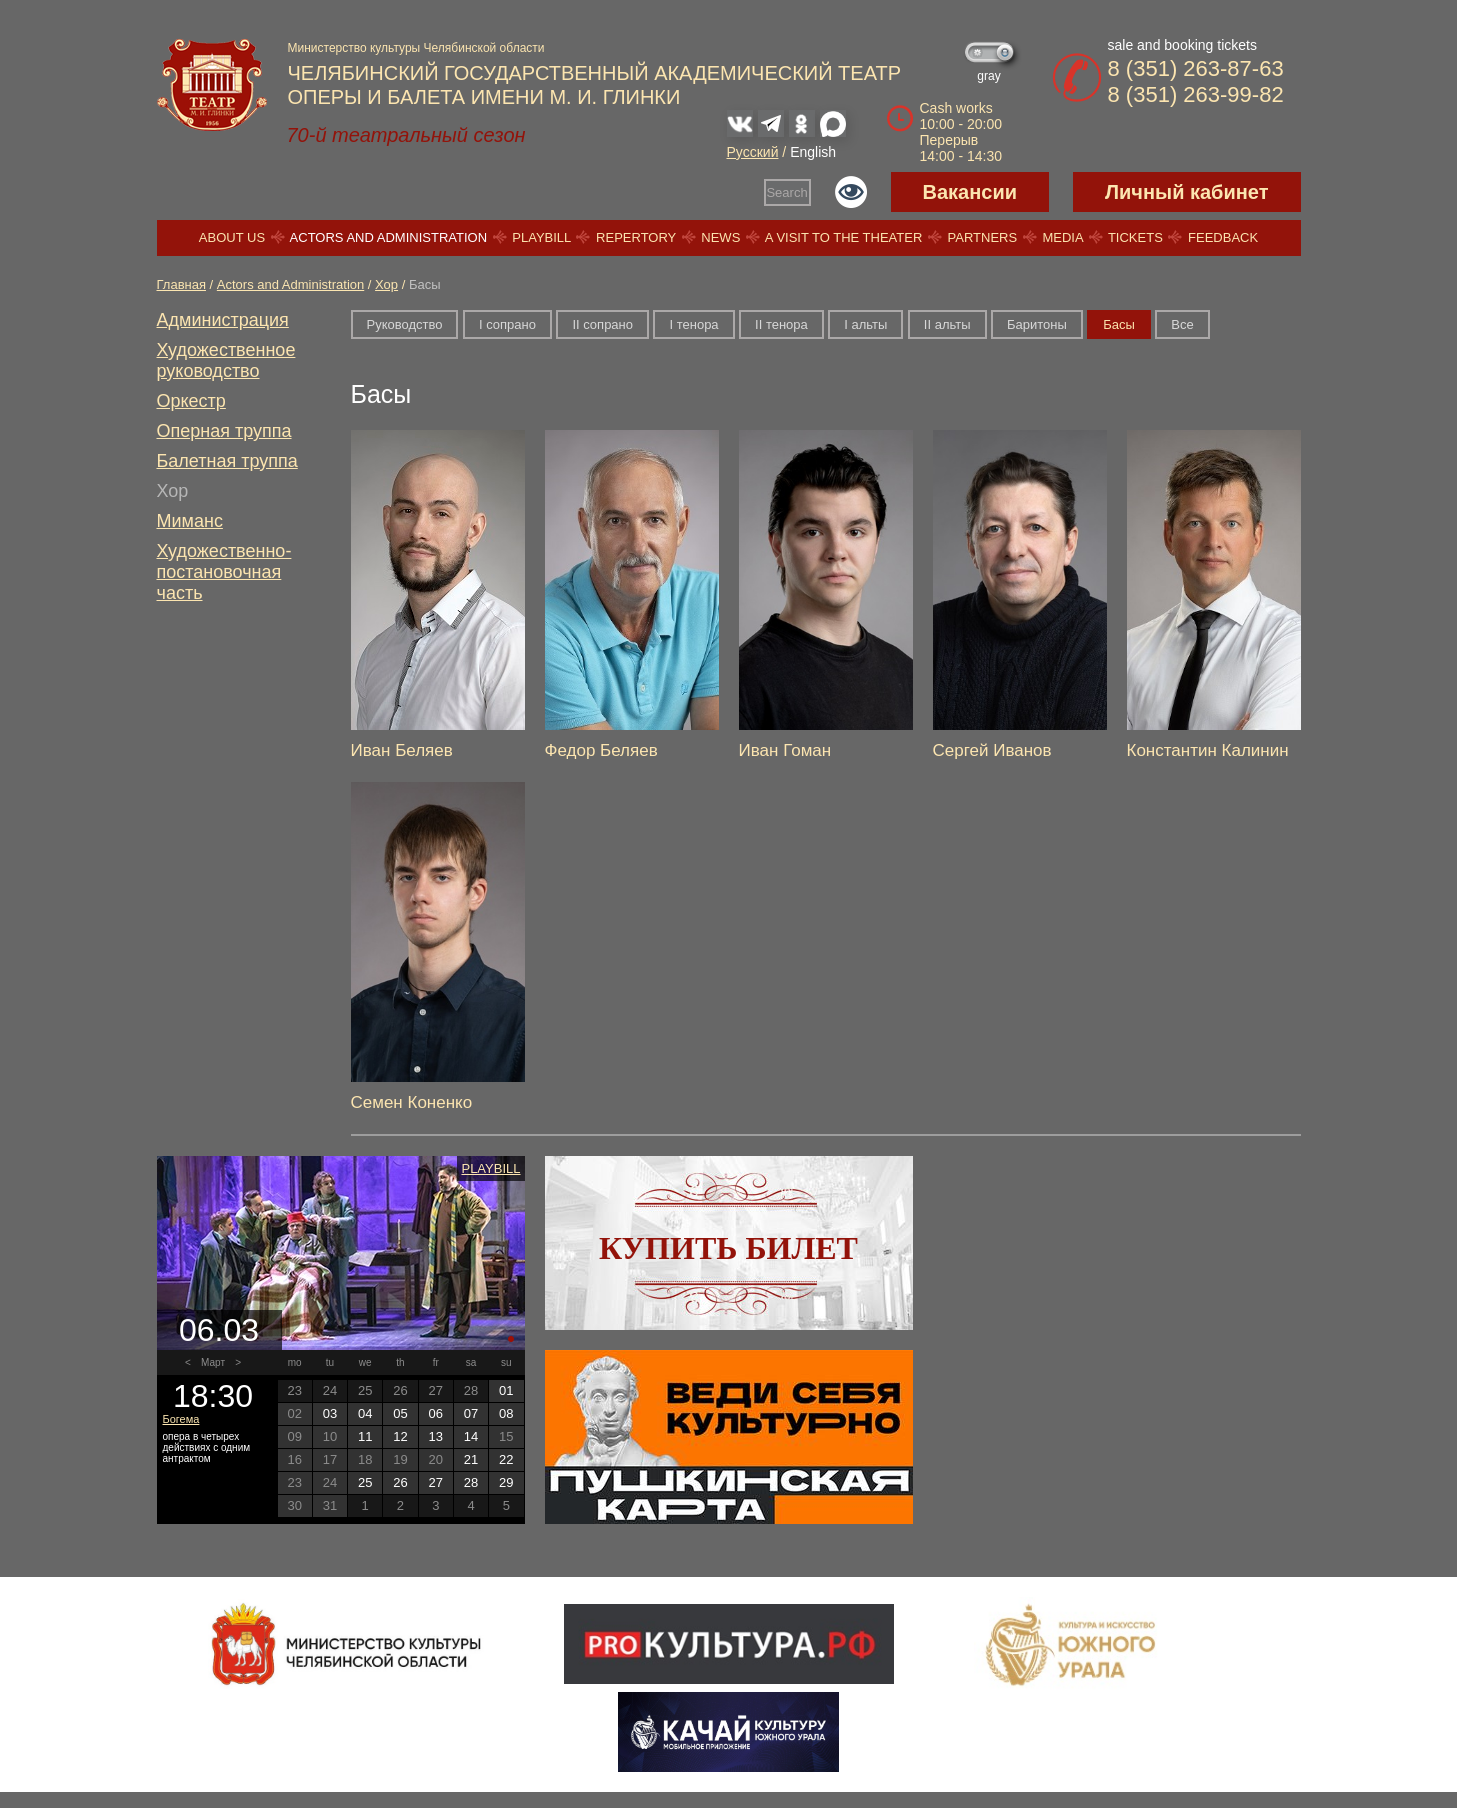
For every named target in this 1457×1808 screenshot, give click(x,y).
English (813, 152)
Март (213, 1362)
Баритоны (1037, 324)
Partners (983, 237)
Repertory (636, 237)
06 (436, 1413)
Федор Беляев (601, 750)
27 (436, 1482)
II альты (947, 324)
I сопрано (507, 324)
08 (506, 1413)
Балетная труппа (227, 461)
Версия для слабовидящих (851, 192)
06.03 (219, 1330)
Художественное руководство (226, 360)
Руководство (405, 324)
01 (506, 1390)
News (720, 237)
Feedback (1223, 237)
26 (400, 1482)
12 (400, 1436)
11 (365, 1436)
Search (786, 192)
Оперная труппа (224, 431)
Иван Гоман (785, 750)
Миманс (190, 521)
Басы (1119, 324)
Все (1182, 324)
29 (506, 1482)
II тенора (781, 324)
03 (330, 1413)
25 (365, 1482)
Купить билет (728, 1248)
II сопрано (602, 324)
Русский (753, 152)
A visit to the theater (844, 237)
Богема (181, 1419)
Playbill (541, 237)
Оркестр (191, 401)
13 (436, 1436)
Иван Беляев (402, 750)
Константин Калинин (1208, 750)
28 (471, 1482)
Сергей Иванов (992, 750)
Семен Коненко (412, 1102)
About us (232, 237)
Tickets (1135, 237)
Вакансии (970, 192)
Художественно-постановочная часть (224, 572)
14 (471, 1436)
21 (471, 1459)
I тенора (693, 324)
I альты (865, 324)
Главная (181, 284)
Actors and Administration (388, 237)
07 (471, 1413)
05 (400, 1413)
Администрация (223, 320)
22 (506, 1459)
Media (1062, 237)
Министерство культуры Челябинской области (416, 48)
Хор (386, 284)
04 (365, 1413)
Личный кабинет (1186, 192)
